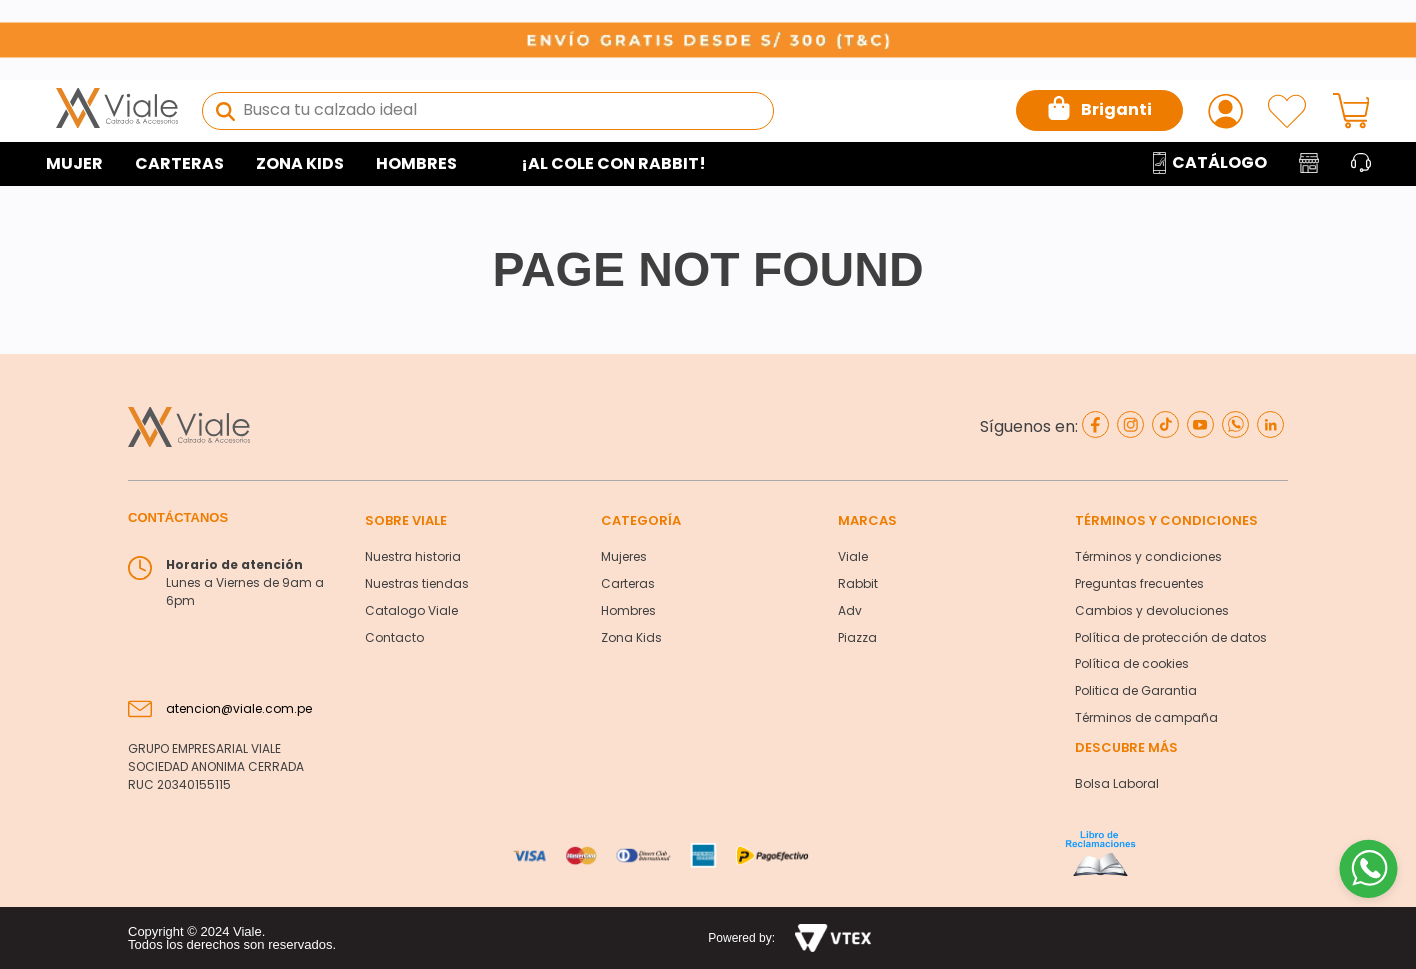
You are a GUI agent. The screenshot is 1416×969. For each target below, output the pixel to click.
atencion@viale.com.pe (239, 708)
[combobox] (488, 111)
